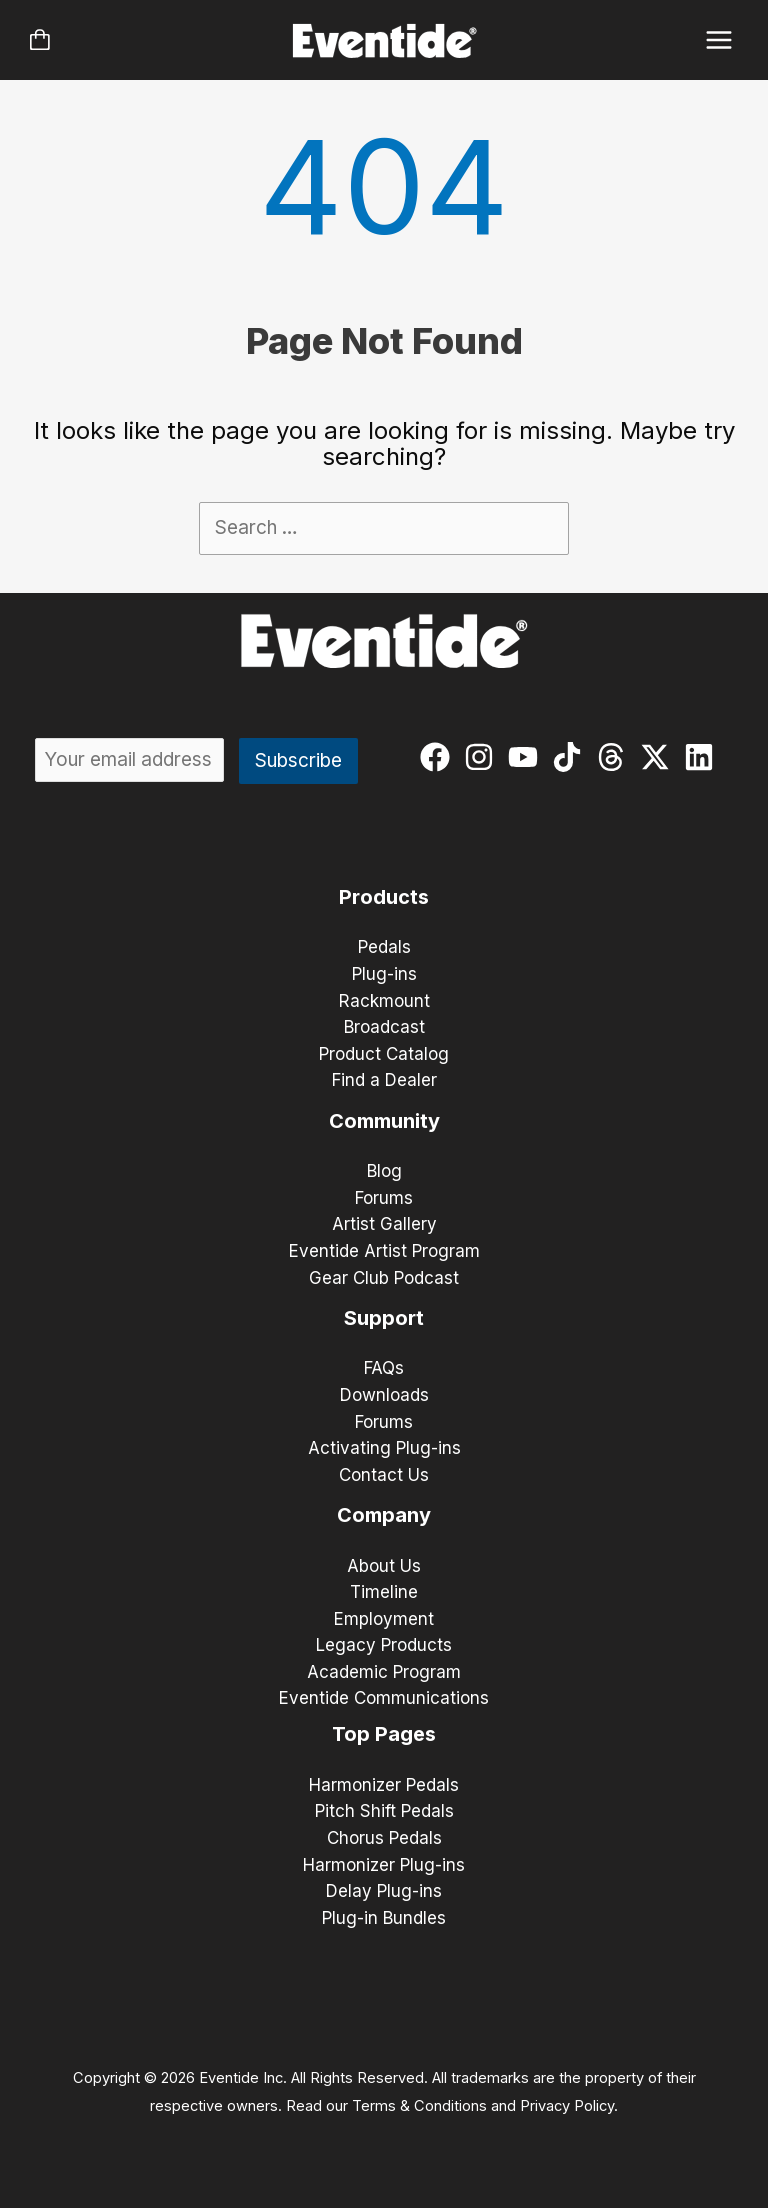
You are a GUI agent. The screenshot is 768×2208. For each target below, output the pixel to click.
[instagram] (483, 757)
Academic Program (384, 1672)
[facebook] (439, 757)
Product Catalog (384, 1054)
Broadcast (384, 1027)
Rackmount (384, 1001)
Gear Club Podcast (384, 1278)
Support (384, 1318)
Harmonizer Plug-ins (384, 1865)
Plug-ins (384, 974)
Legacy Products (384, 1645)
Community (384, 1121)
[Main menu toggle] (719, 40)
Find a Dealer (384, 1080)
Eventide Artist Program (384, 1251)
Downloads (384, 1395)
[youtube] (527, 757)
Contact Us (384, 1475)
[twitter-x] (659, 757)
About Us (384, 1566)
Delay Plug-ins (384, 1891)
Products (384, 897)
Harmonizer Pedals (384, 1785)
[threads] (615, 757)
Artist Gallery (384, 1224)
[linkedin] (703, 757)
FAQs (384, 1368)
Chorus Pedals (384, 1838)
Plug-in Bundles (384, 1918)
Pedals (384, 947)
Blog (384, 1171)
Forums (384, 1198)
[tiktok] (571, 757)
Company (384, 1515)
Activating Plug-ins (384, 1448)
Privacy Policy (567, 2106)
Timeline (384, 1592)
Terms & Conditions (419, 2106)
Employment (384, 1619)
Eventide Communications (384, 1698)
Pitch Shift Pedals (384, 1811)
